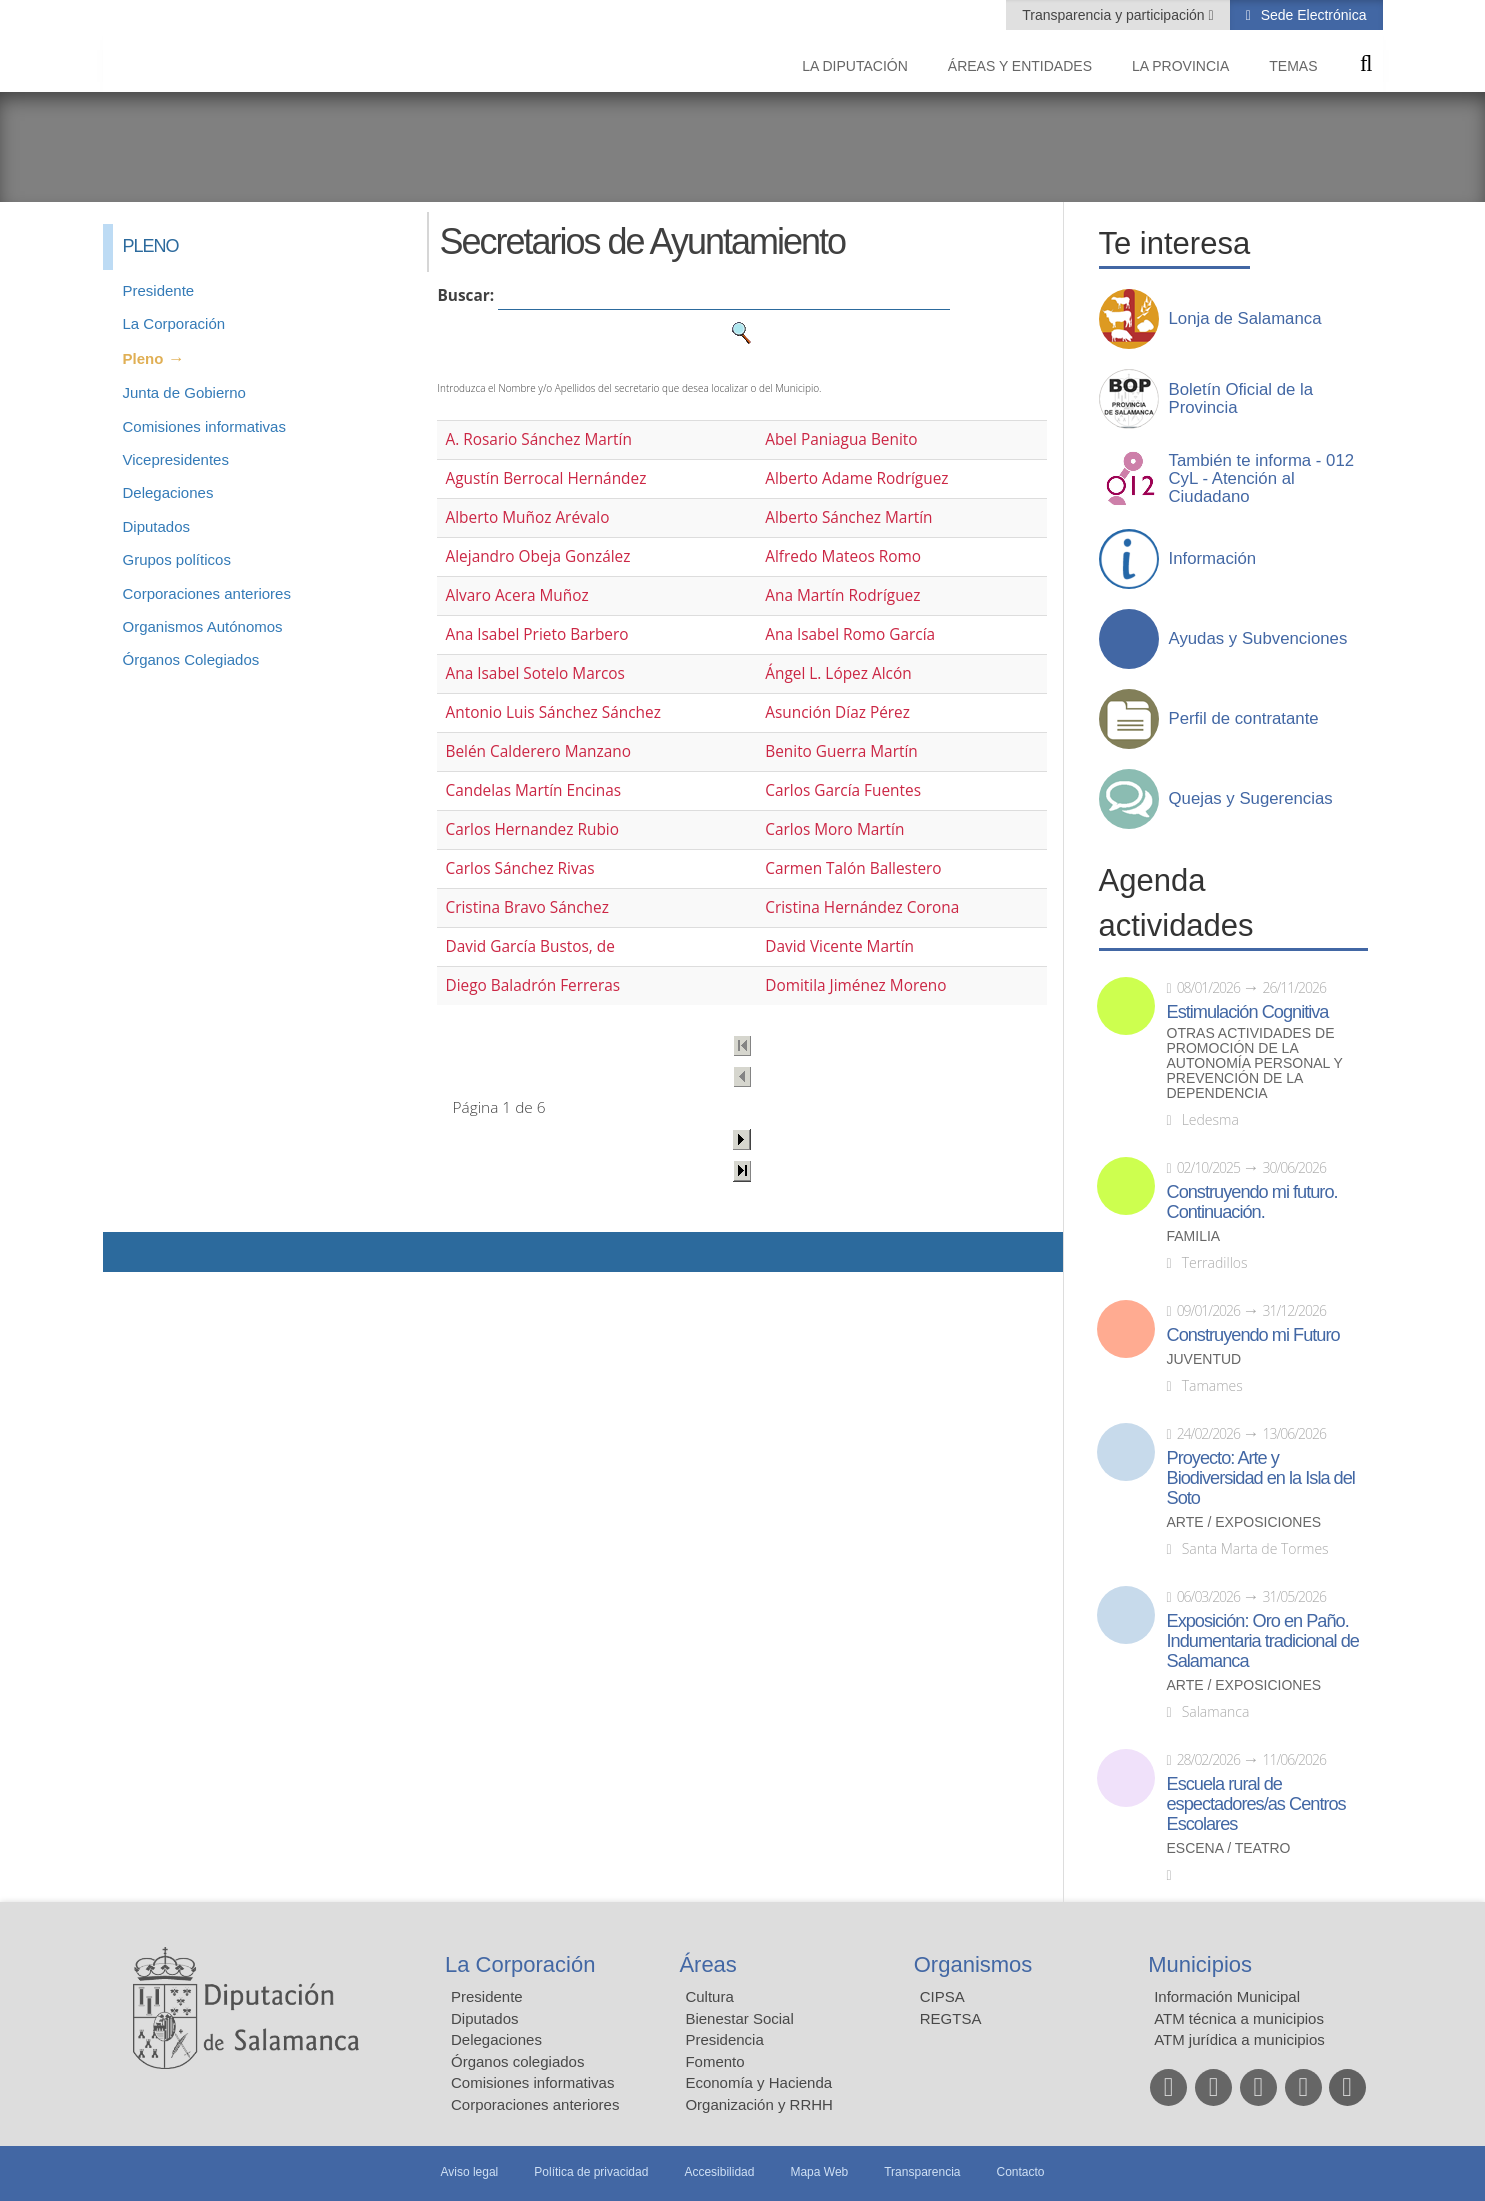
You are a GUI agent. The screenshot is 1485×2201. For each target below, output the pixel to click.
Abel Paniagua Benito (841, 439)
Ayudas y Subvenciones (1258, 639)
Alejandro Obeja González (537, 556)
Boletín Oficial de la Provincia (1241, 399)
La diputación (855, 66)
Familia (1194, 1236)
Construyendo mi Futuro (1253, 1335)
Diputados (157, 526)
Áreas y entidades (1020, 66)
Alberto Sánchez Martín (848, 517)
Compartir (128, 1252)
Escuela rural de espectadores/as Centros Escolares (1256, 1804)
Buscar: (465, 295)
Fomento (714, 2061)
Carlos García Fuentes (843, 790)
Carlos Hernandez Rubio (532, 829)
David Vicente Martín (839, 946)
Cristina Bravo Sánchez (526, 907)
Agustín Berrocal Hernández (545, 478)
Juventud (1204, 1359)
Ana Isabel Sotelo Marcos (534, 673)
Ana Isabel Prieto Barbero (536, 634)
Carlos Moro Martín (834, 829)
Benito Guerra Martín (841, 751)
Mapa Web (819, 2172)
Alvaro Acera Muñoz (516, 595)
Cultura (709, 1996)
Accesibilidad (719, 2172)
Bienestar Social (739, 2018)
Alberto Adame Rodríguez (856, 478)
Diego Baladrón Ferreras (532, 985)
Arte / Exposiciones (1244, 1522)
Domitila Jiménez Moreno (855, 985)
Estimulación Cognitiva (1248, 1012)
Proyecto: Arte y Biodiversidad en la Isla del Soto (1261, 1478)
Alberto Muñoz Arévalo (527, 517)
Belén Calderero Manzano (538, 751)
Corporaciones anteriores (207, 593)
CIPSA (942, 1996)
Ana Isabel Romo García (850, 634)
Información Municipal (1227, 1996)
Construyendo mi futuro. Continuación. (1252, 1202)
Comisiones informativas (204, 426)
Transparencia (922, 2172)
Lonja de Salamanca (1245, 319)
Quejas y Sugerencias (1251, 799)
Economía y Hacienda (758, 2082)
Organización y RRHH (759, 2104)
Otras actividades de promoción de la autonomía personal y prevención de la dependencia (1255, 1063)
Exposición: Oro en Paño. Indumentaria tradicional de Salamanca (1263, 1641)
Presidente (159, 290)
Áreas (707, 1964)
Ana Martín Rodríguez (842, 595)
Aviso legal (469, 2172)
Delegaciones (168, 492)
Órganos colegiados (517, 2061)
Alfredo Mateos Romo (843, 556)
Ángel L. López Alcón (838, 673)
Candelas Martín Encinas (533, 790)
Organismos (973, 1964)
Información (1213, 559)
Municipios (1200, 1964)
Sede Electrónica (1312, 15)
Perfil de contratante (1244, 719)
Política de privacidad (591, 2172)
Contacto (1021, 2172)
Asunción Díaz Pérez (837, 712)
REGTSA (951, 2018)
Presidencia (724, 2039)
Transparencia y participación (1115, 15)
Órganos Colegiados (191, 659)
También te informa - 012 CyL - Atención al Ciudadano (1262, 479)
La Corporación (174, 323)
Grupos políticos (177, 559)
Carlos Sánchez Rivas (519, 868)
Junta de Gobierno (184, 392)
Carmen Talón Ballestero (853, 868)
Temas (1293, 66)
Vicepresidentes (176, 459)
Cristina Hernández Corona (862, 907)
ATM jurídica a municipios (1239, 2039)
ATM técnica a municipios (1239, 2018)
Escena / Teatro (1229, 1848)
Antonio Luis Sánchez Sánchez (552, 712)
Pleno (143, 358)
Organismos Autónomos (203, 626)
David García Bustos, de (529, 946)
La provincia (1180, 66)
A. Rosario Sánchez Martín (538, 439)
